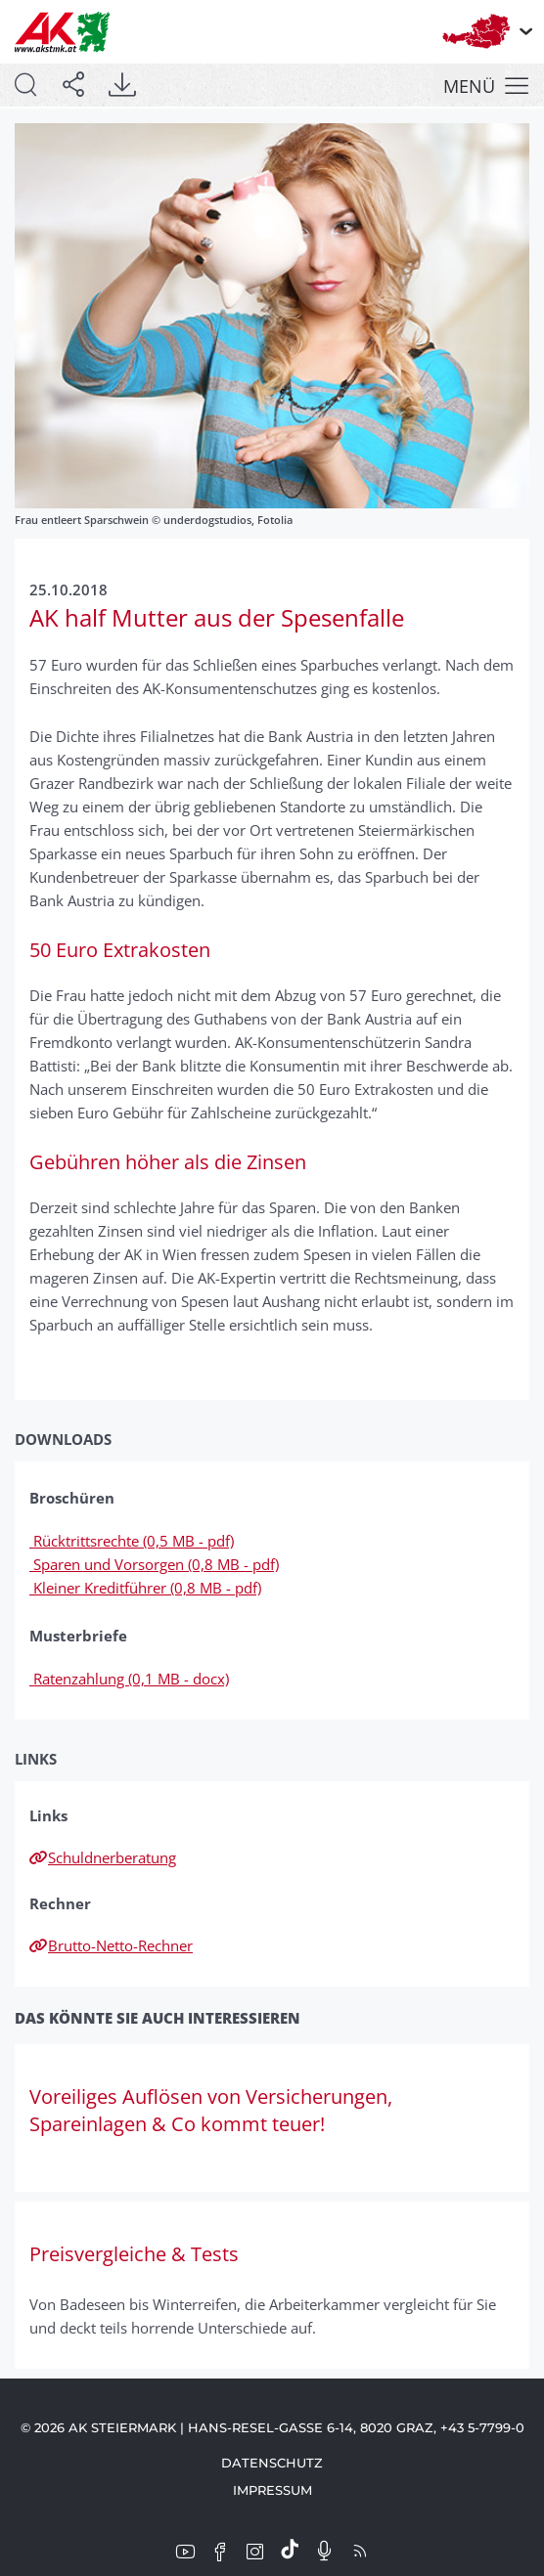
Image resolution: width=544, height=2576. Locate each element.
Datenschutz (272, 2462)
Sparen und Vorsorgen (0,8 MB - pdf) (154, 1564)
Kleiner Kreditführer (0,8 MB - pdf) (145, 1587)
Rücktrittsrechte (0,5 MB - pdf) (131, 1540)
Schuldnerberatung (102, 1857)
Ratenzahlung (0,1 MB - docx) (129, 1678)
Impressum (272, 2490)
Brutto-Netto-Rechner (111, 1945)
